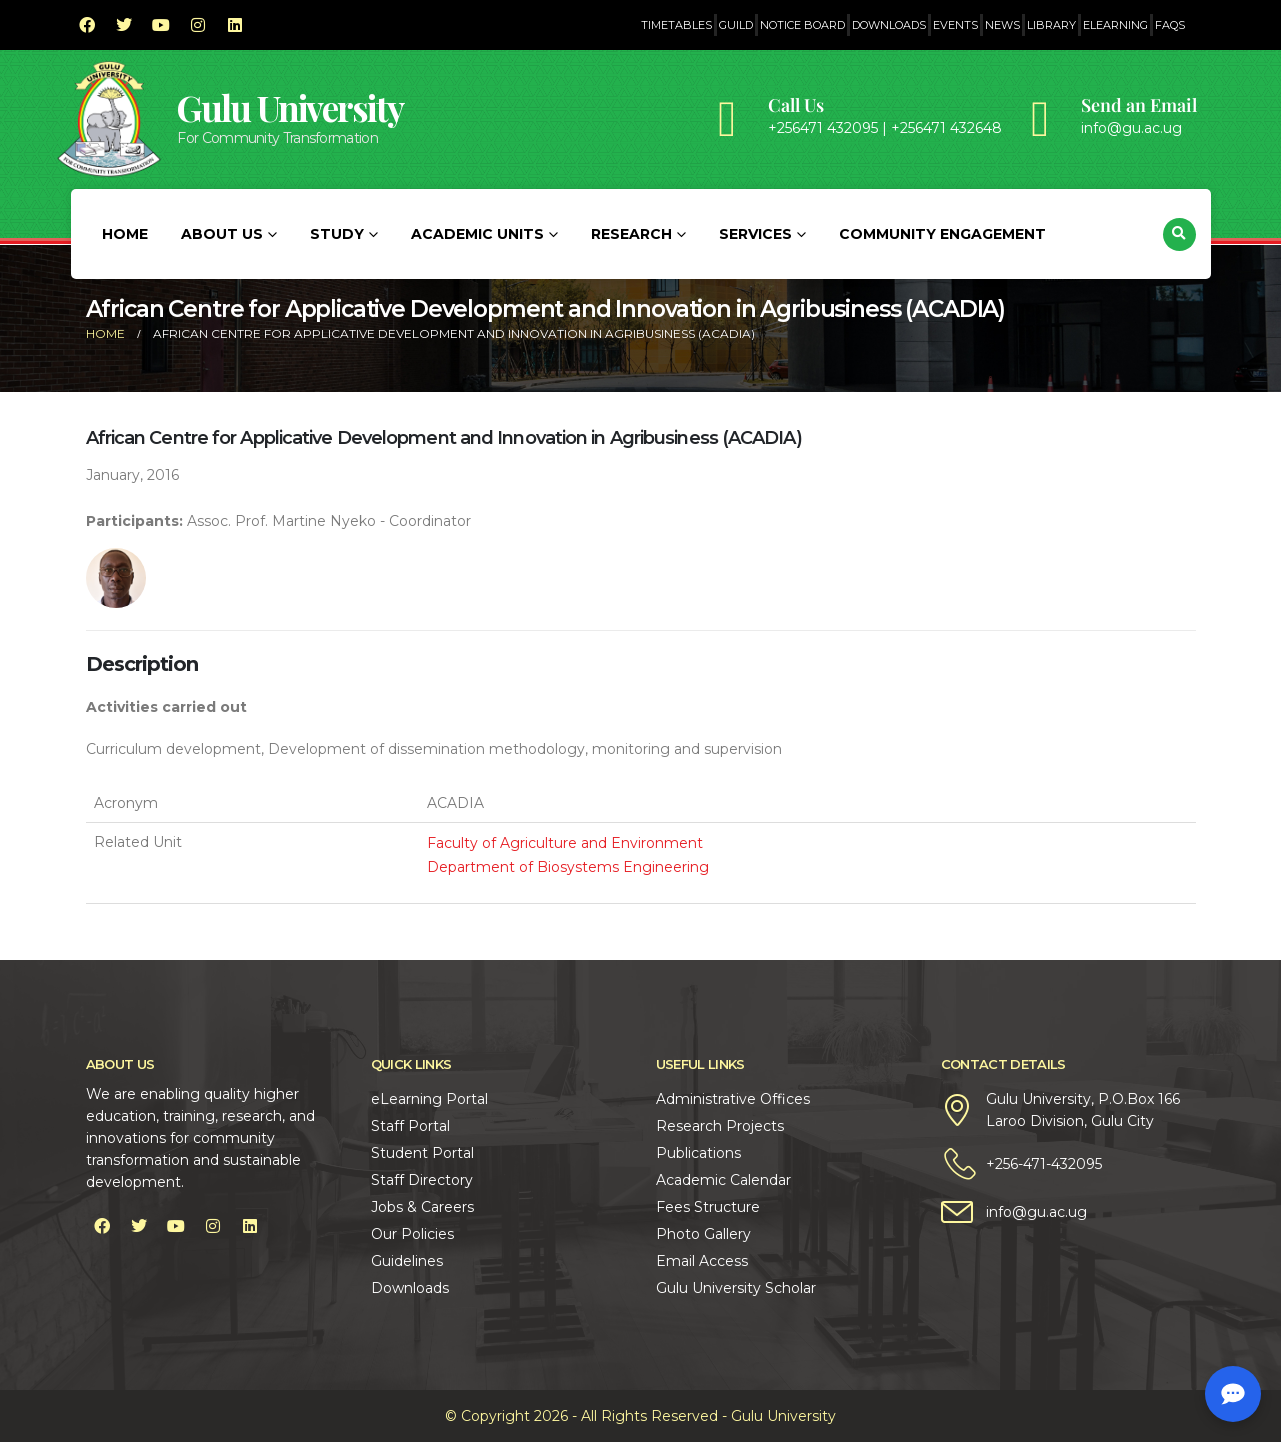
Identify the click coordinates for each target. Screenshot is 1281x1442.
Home (125, 234)
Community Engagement (942, 234)
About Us (222, 234)
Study (337, 234)
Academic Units (477, 234)
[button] (1179, 234)
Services (755, 234)
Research (631, 234)
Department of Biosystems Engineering (568, 867)
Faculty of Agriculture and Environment (565, 843)
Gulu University (290, 107)
